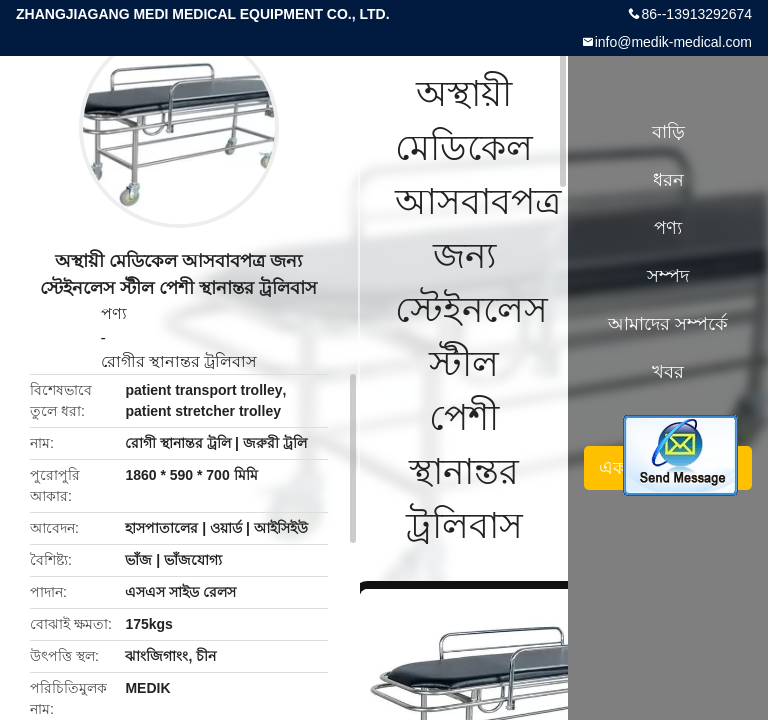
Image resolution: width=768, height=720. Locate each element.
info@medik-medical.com (673, 42)
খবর (668, 372)
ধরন (668, 180)
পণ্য (114, 313)
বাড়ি (668, 132)
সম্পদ (668, 276)
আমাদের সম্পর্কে (668, 324)
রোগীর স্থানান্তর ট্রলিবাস (179, 361)
